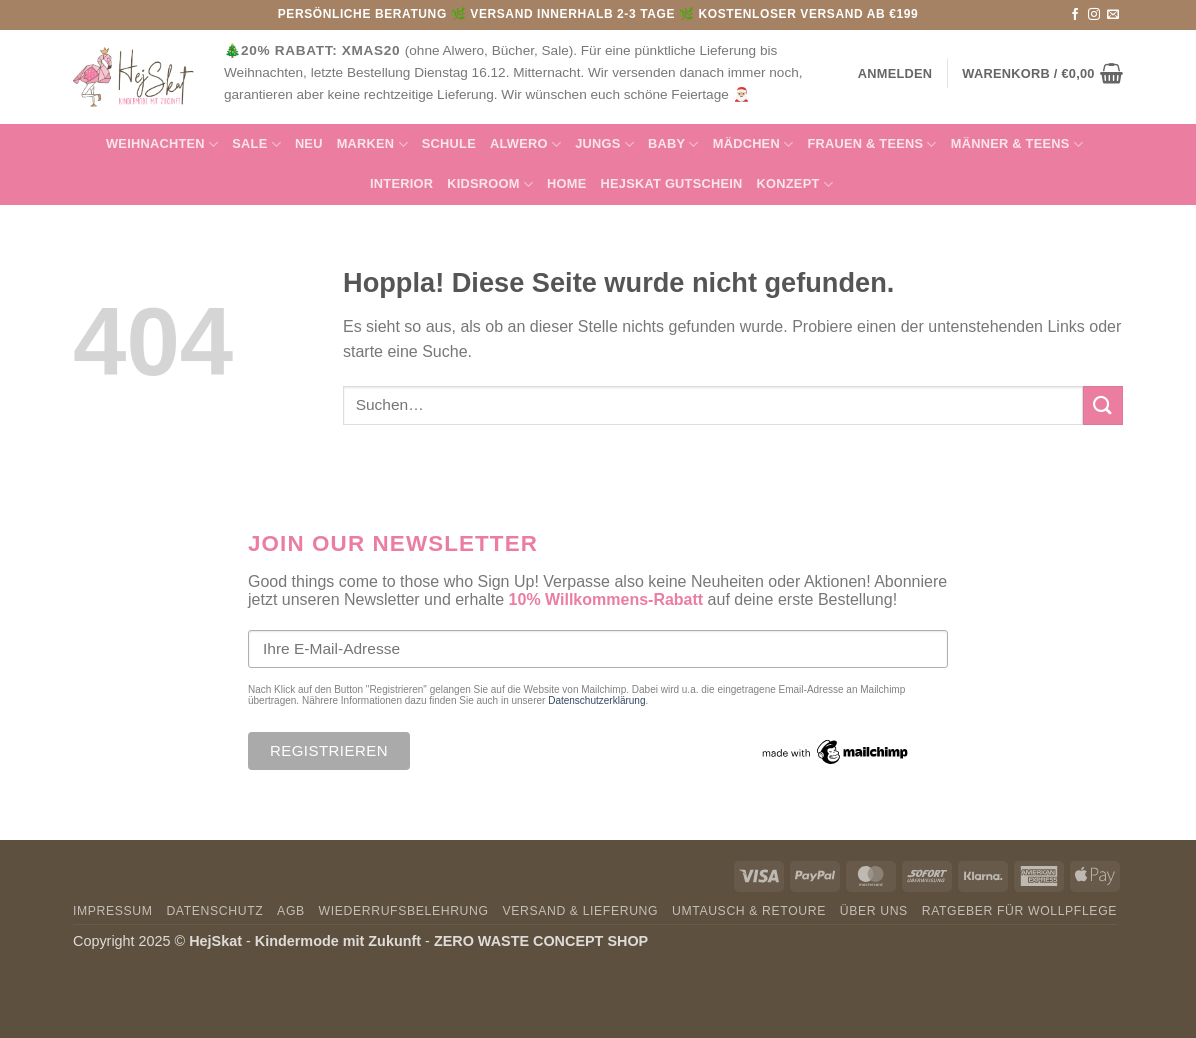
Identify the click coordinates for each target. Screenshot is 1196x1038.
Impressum (113, 911)
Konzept (795, 184)
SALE (256, 144)
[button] (1042, 73)
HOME (566, 183)
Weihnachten (162, 144)
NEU (309, 143)
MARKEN (372, 144)
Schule (449, 143)
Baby (673, 144)
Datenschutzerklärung (596, 700)
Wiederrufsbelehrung (404, 911)
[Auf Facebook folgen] (1075, 15)
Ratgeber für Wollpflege (1019, 911)
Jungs (604, 144)
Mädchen (753, 144)
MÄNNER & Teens (1017, 144)
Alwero (525, 144)
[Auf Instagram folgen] (1094, 15)
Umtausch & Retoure (749, 911)
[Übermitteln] (1103, 405)
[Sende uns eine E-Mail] (1113, 15)
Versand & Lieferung (580, 911)
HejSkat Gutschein (672, 183)
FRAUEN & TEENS (871, 144)
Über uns (874, 911)
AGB (291, 911)
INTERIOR (401, 183)
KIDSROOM (490, 184)
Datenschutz (214, 911)
